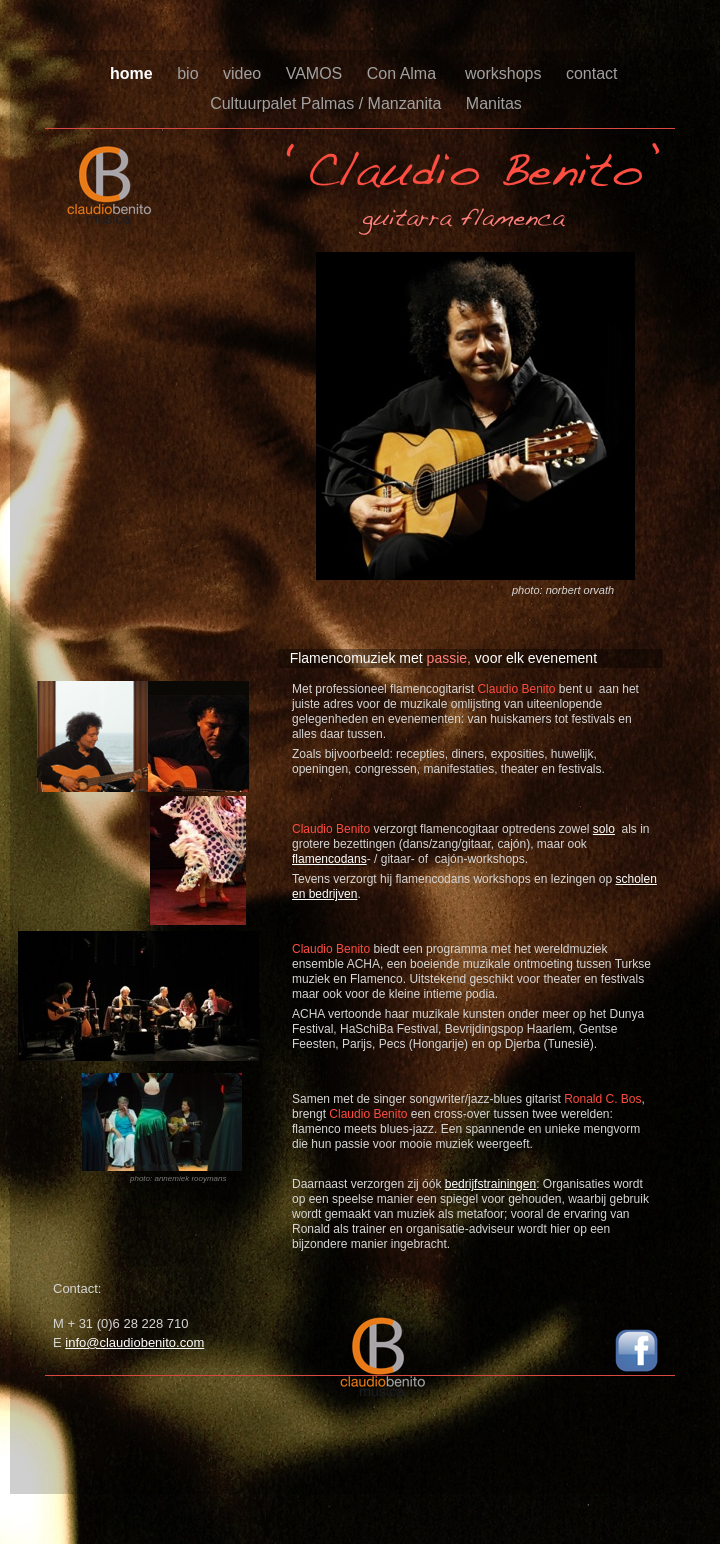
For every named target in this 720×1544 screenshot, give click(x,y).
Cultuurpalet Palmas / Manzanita (328, 103)
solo (604, 829)
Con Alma (406, 73)
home (133, 73)
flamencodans (329, 859)
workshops (505, 73)
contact (594, 73)
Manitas (494, 103)
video (244, 73)
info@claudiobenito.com (134, 1342)
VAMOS (316, 73)
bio (190, 73)
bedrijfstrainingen (490, 1184)
